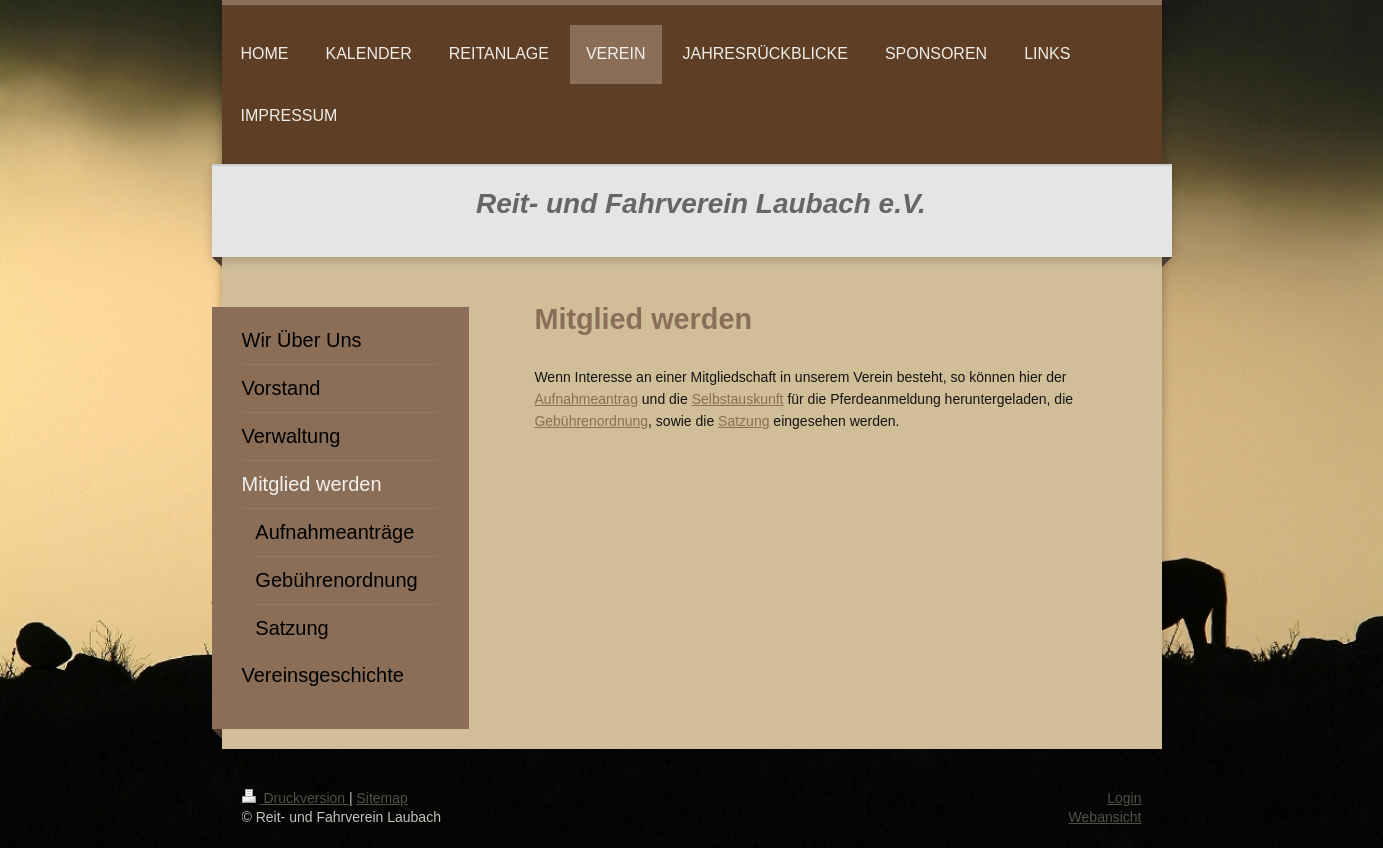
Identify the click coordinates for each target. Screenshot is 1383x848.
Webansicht (1105, 817)
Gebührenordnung (591, 421)
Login (1124, 798)
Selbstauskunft (738, 399)
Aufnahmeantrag (586, 399)
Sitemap (382, 798)
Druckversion (295, 798)
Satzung (743, 421)
